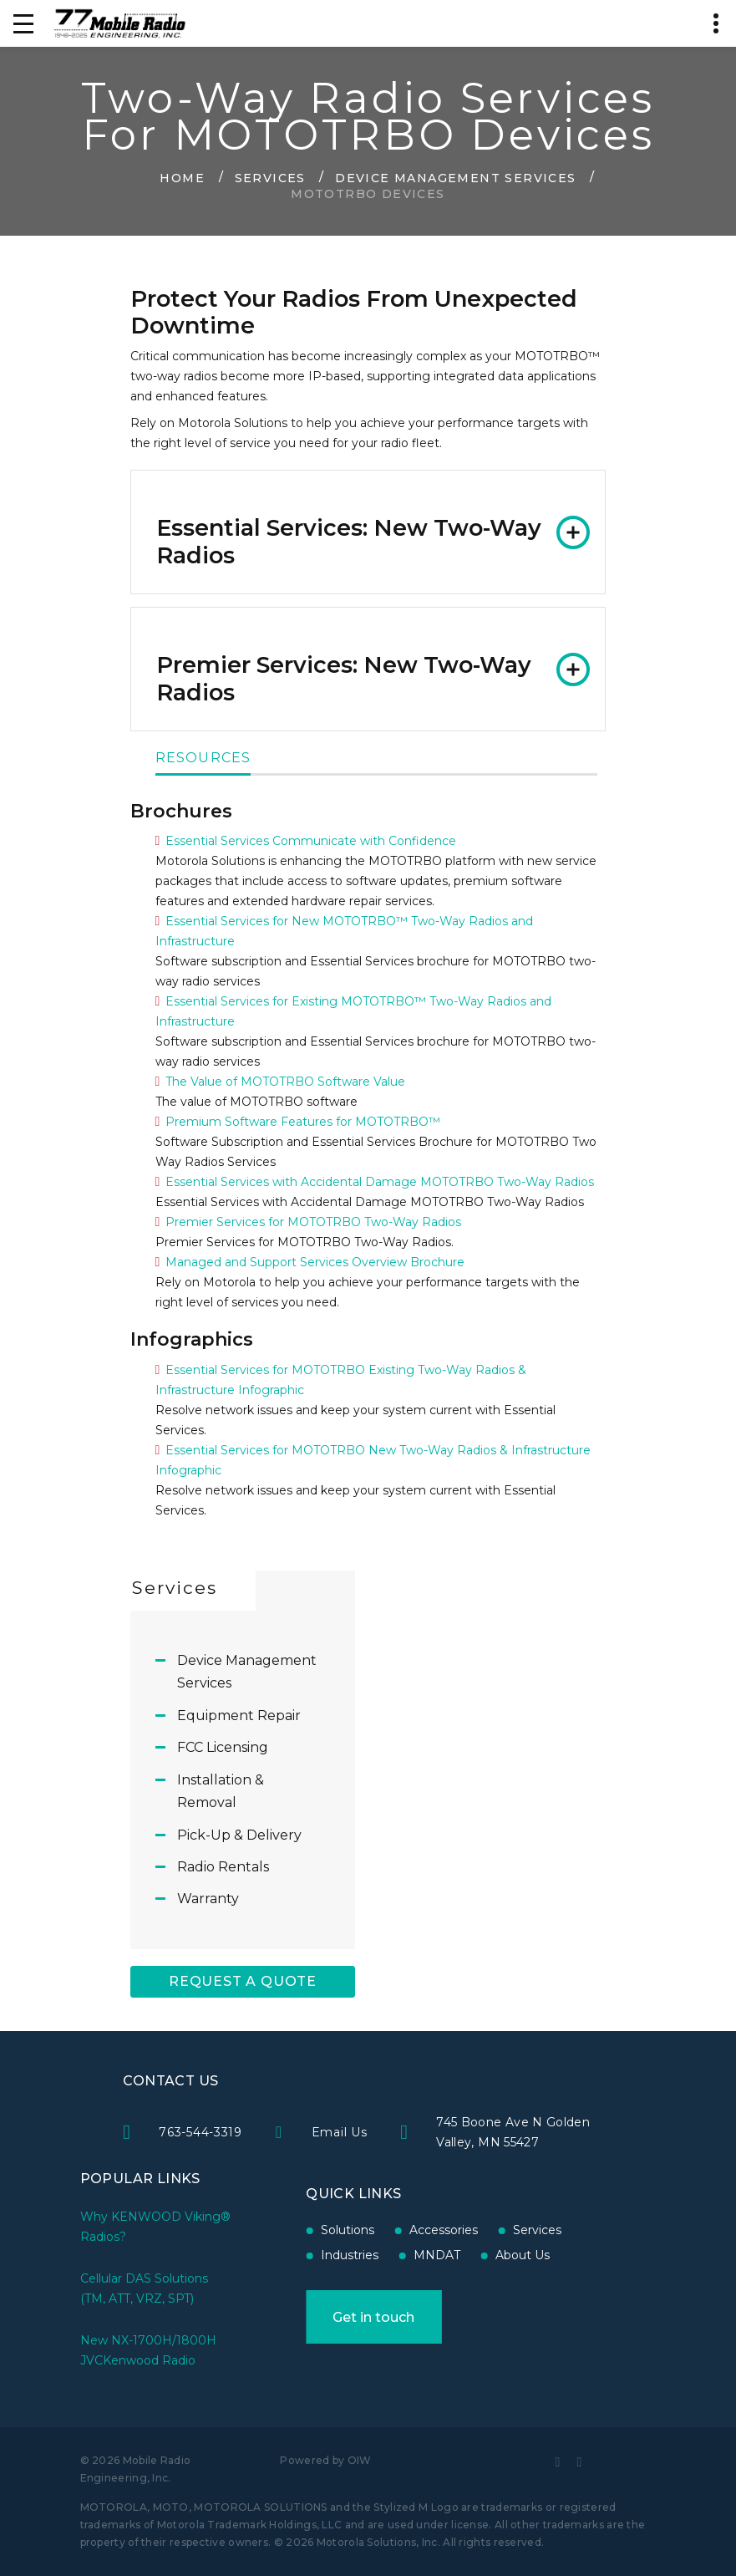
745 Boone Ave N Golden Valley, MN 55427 (614, 2132)
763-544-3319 (300, 2132)
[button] (368, 532)
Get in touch (317, 2317)
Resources (203, 758)
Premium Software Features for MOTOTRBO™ (302, 1121)
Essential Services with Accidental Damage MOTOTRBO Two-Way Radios (379, 1181)
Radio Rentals (223, 1867)
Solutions (290, 2229)
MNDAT (380, 2255)
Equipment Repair (239, 1715)
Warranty (208, 1899)
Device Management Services (455, 177)
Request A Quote (243, 1981)
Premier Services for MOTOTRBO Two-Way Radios (313, 1221)
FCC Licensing (222, 1747)
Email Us (440, 2132)
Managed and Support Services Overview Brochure (314, 1262)
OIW (360, 2460)
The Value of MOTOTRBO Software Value (285, 1081)
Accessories (387, 2229)
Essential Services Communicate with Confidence (310, 840)
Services (270, 177)
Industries (293, 2255)
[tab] (368, 532)
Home (182, 177)
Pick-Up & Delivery (239, 1835)
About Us (466, 2255)
